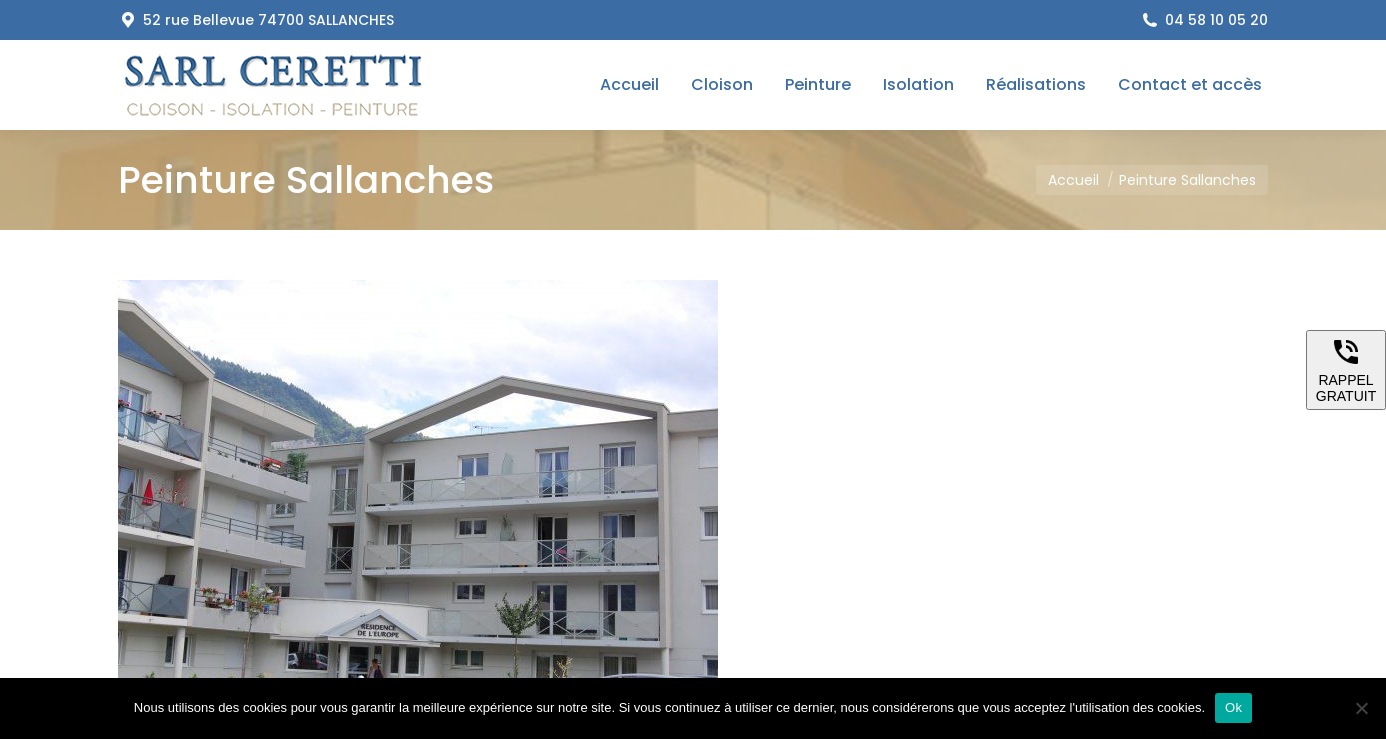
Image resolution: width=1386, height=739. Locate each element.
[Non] (1361, 708)
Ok (1233, 707)
